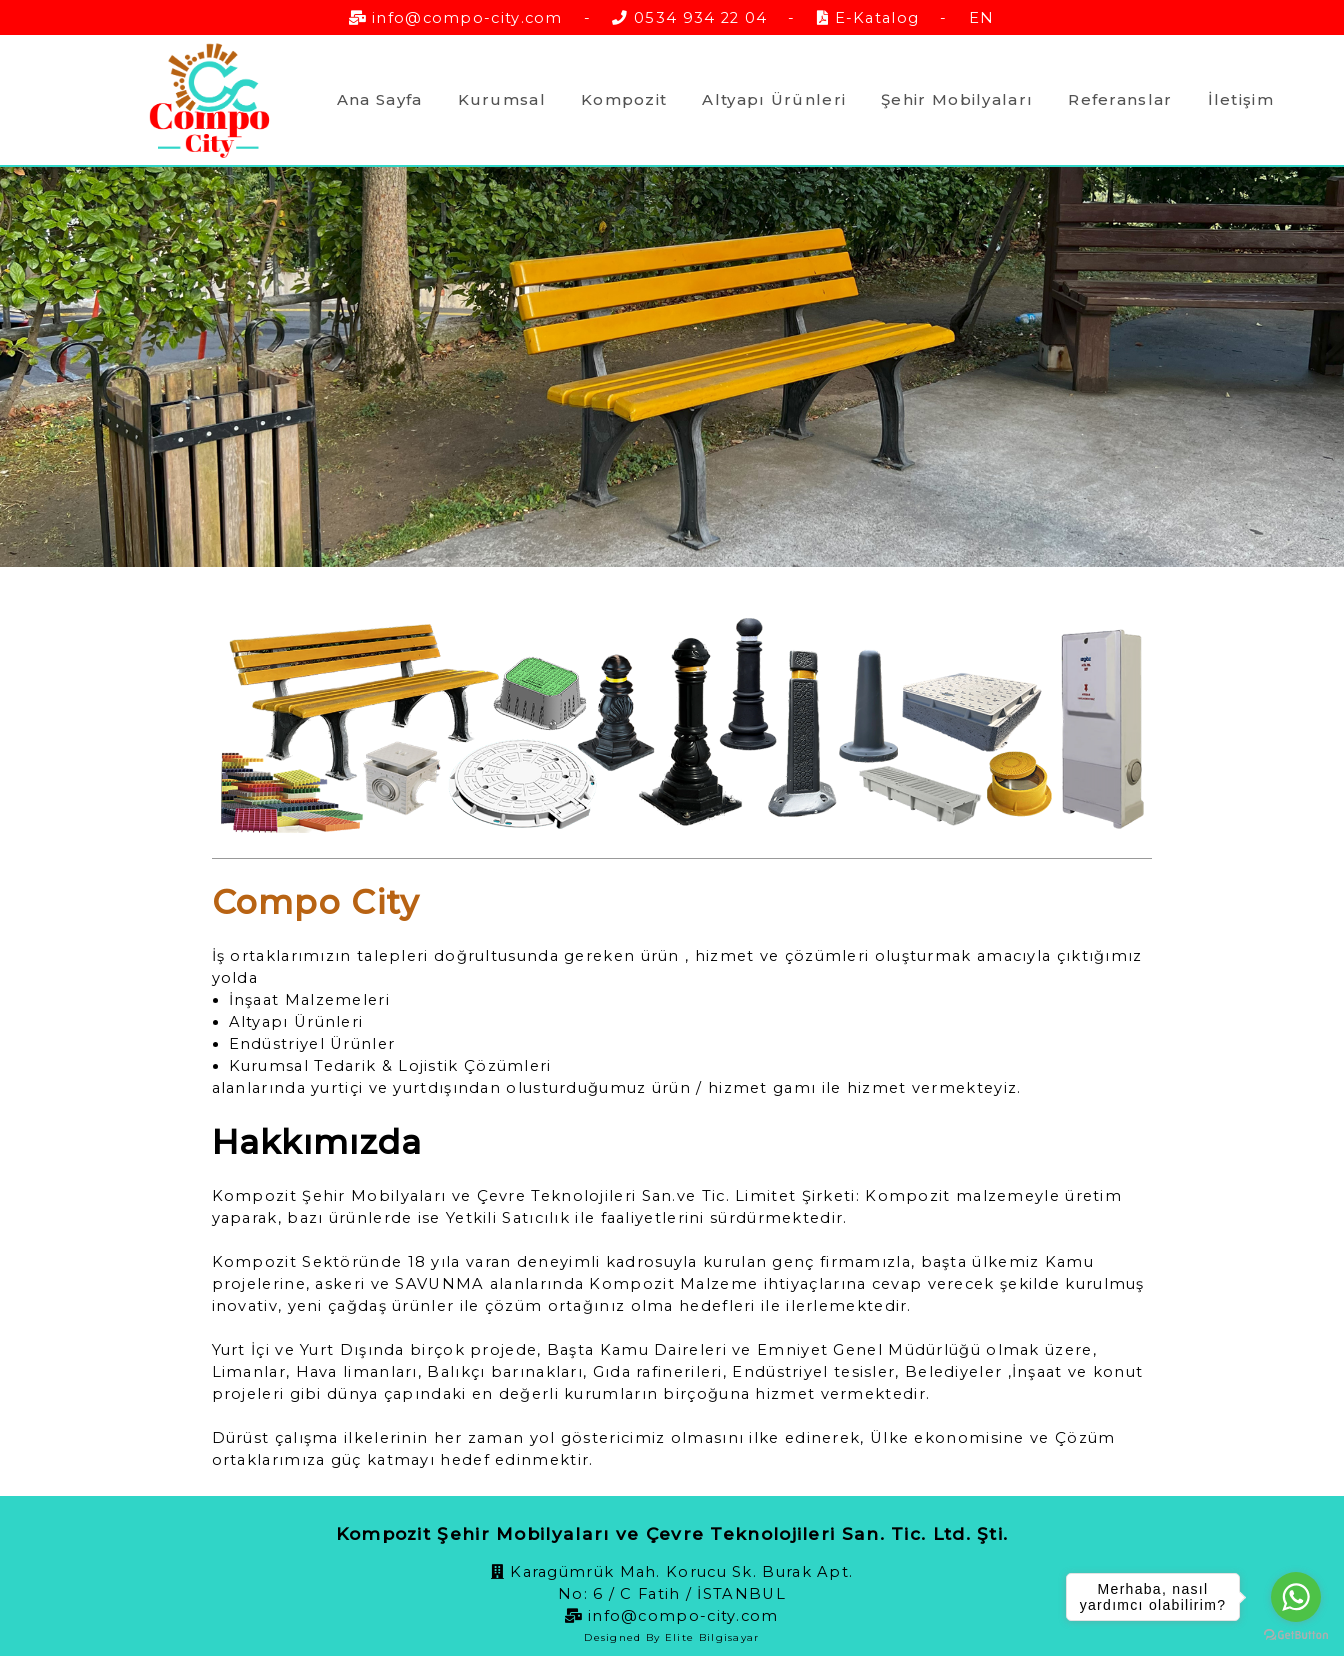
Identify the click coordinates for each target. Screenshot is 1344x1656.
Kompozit (624, 99)
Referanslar (1120, 99)
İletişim (1241, 99)
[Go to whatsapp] (1296, 1597)
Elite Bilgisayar (712, 1637)
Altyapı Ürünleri (774, 99)
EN (982, 18)
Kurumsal (502, 99)
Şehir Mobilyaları (957, 99)
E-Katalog (877, 18)
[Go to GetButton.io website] (1296, 1635)
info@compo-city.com (467, 18)
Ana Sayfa (380, 99)
